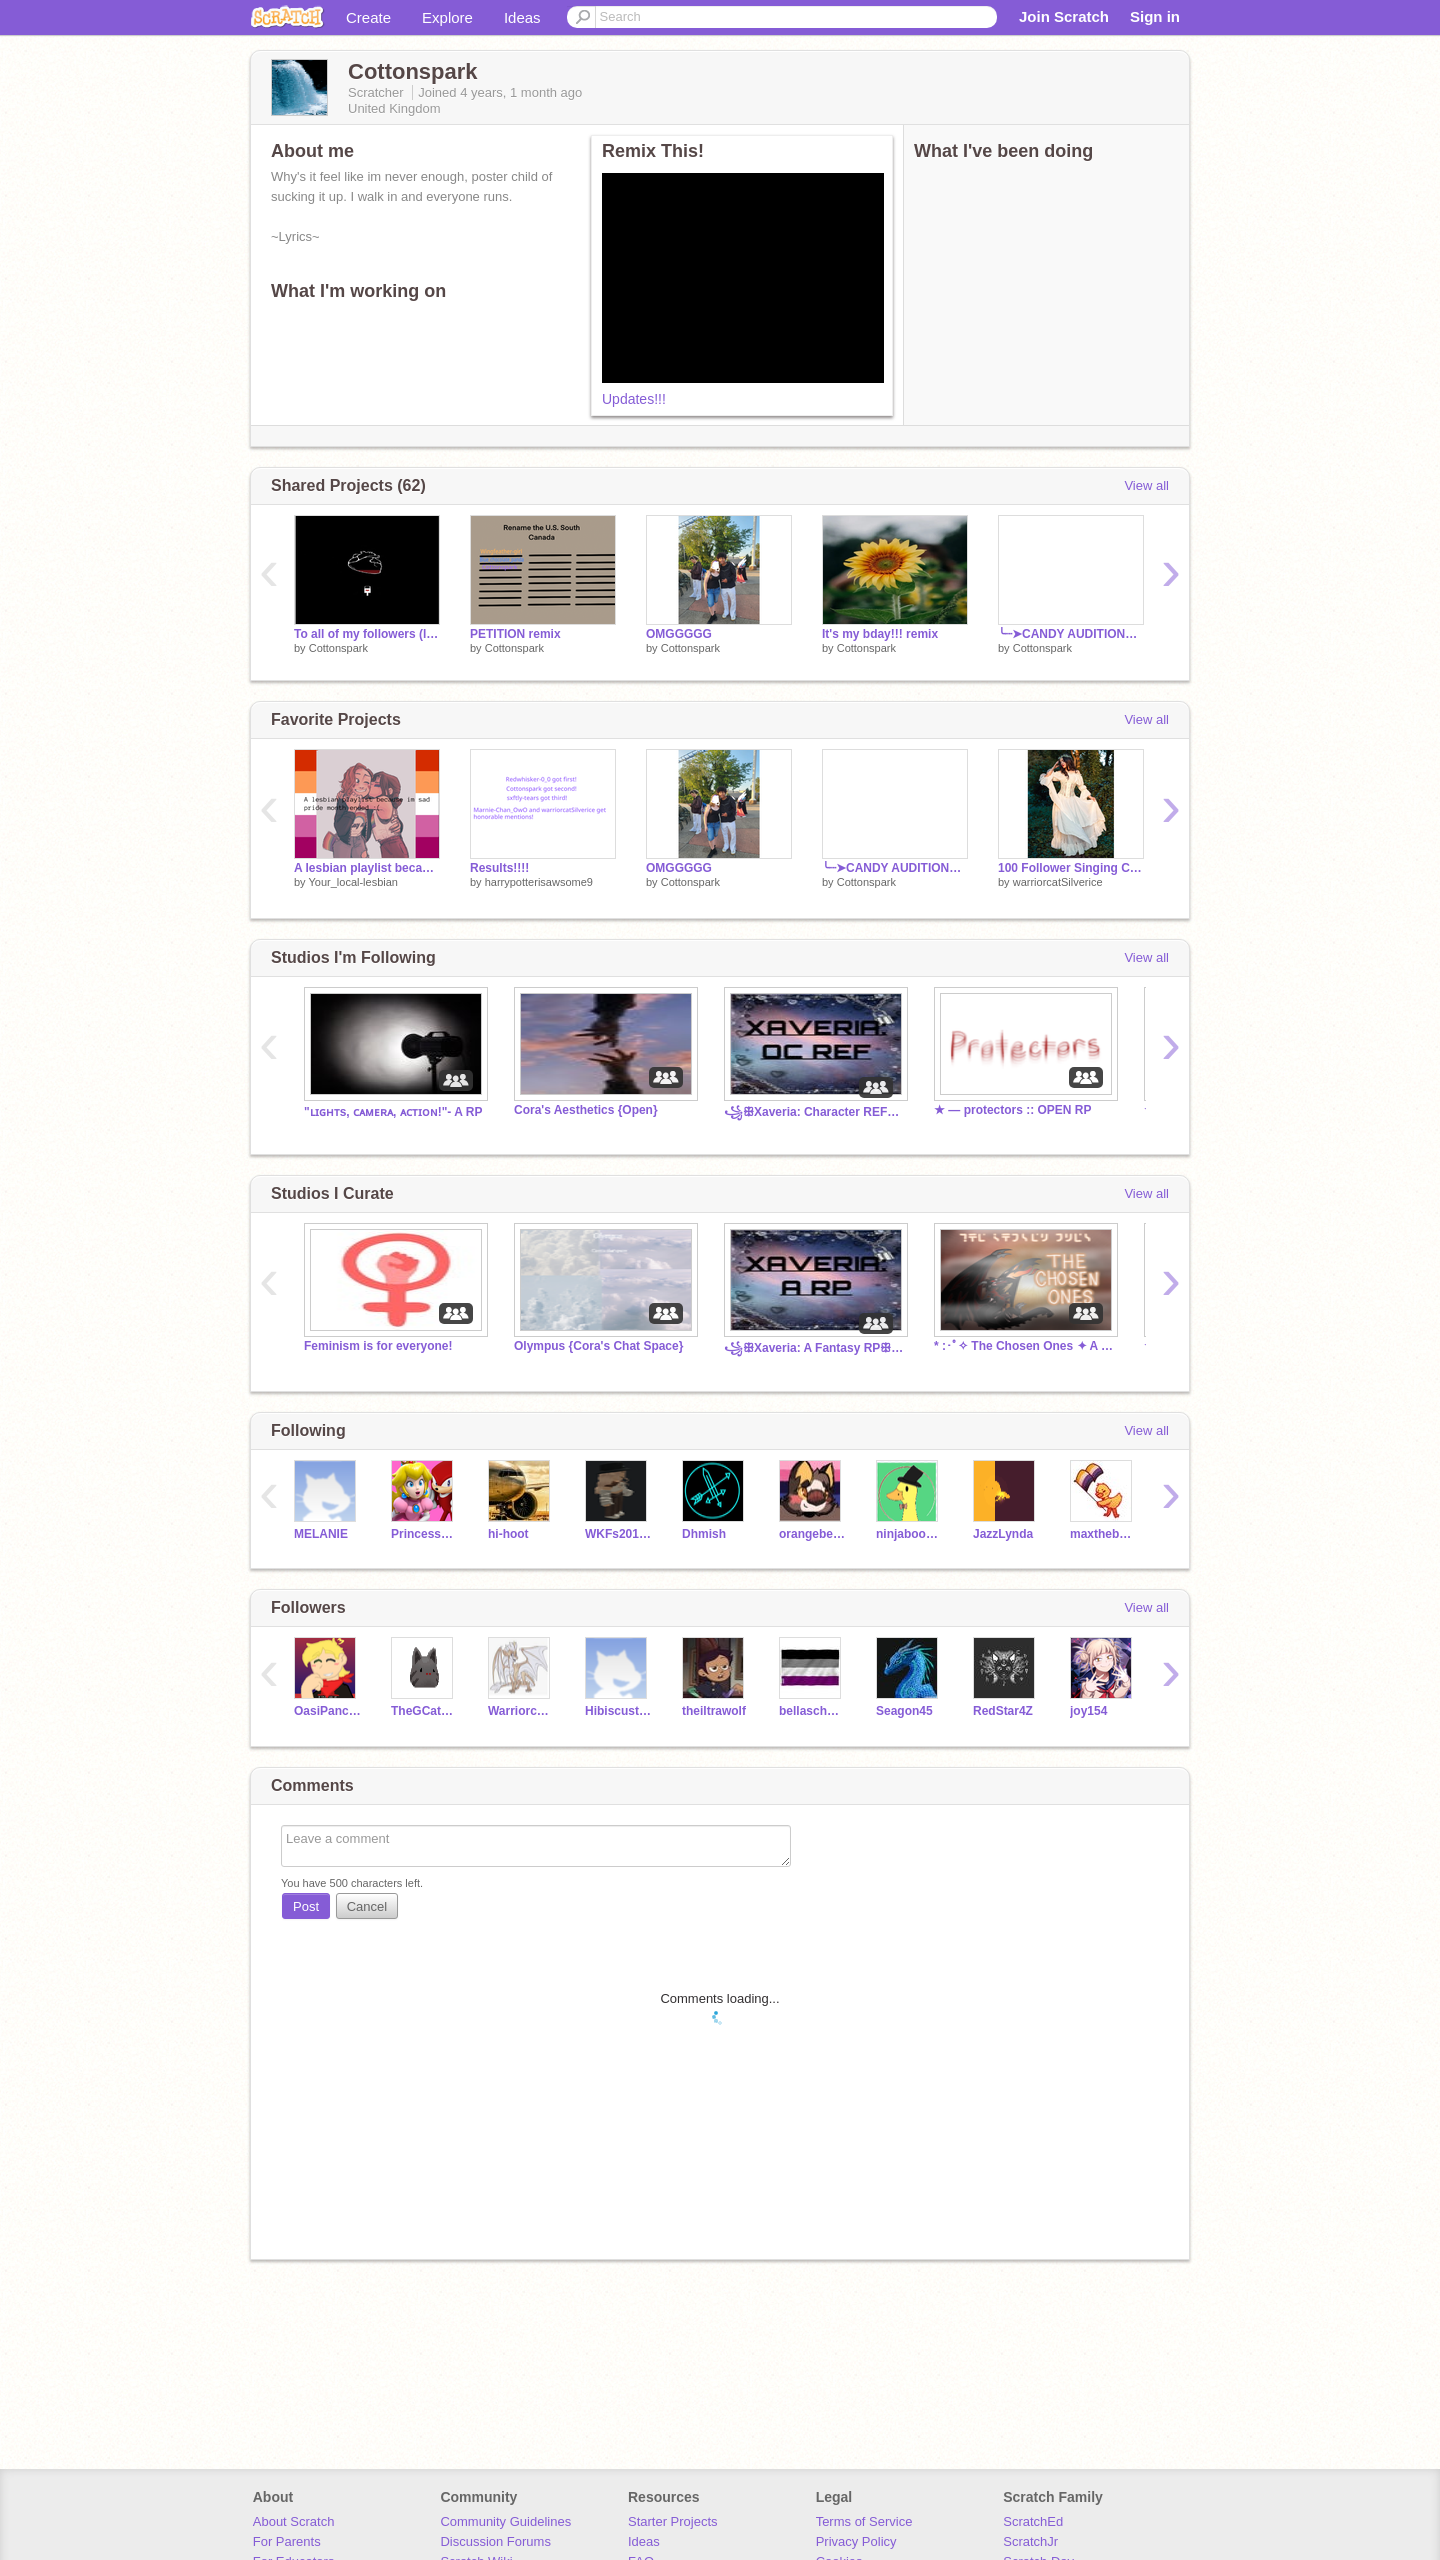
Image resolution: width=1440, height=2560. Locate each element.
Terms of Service (864, 2521)
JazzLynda (1003, 1534)
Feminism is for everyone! (378, 1346)
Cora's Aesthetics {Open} (586, 1110)
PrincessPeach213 (424, 1534)
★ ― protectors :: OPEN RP (1013, 1110)
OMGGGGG (679, 634)
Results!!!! (499, 868)
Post (306, 1906)
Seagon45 (904, 1711)
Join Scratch (1064, 16)
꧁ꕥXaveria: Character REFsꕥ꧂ (814, 1112)
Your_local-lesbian (353, 882)
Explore (447, 17)
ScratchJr (1030, 2541)
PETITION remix (515, 634)
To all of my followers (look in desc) (367, 634)
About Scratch (294, 2521)
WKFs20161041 (618, 1534)
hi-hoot (508, 1534)
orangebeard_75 (812, 1534)
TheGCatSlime (424, 1711)
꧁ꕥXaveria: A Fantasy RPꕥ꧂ (814, 1348)
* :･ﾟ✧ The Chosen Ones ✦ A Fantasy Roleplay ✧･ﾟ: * (1024, 1346)
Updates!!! (634, 399)
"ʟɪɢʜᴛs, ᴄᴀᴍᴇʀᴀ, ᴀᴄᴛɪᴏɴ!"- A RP (393, 1112)
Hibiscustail (618, 1711)
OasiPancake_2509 (327, 1711)
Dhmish (704, 1534)
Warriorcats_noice (521, 1711)
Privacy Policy (856, 2541)
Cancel (367, 1906)
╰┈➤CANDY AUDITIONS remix (1071, 634)
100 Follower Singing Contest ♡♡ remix (1071, 868)
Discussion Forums (495, 2541)
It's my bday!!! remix (880, 634)
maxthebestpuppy (1103, 1534)
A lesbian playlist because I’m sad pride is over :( (367, 868)
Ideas (522, 17)
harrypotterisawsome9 (539, 882)
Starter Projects (673, 2521)
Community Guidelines (505, 2521)
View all (1146, 485)
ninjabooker (909, 1534)
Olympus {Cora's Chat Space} (598, 1346)
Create (368, 17)
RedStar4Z (1003, 1711)
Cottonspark (338, 648)
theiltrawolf (714, 1711)
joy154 (1088, 1711)
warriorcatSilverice (1058, 882)
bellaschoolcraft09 (812, 1711)
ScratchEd (1033, 2521)
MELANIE (321, 1534)
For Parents (287, 2541)
